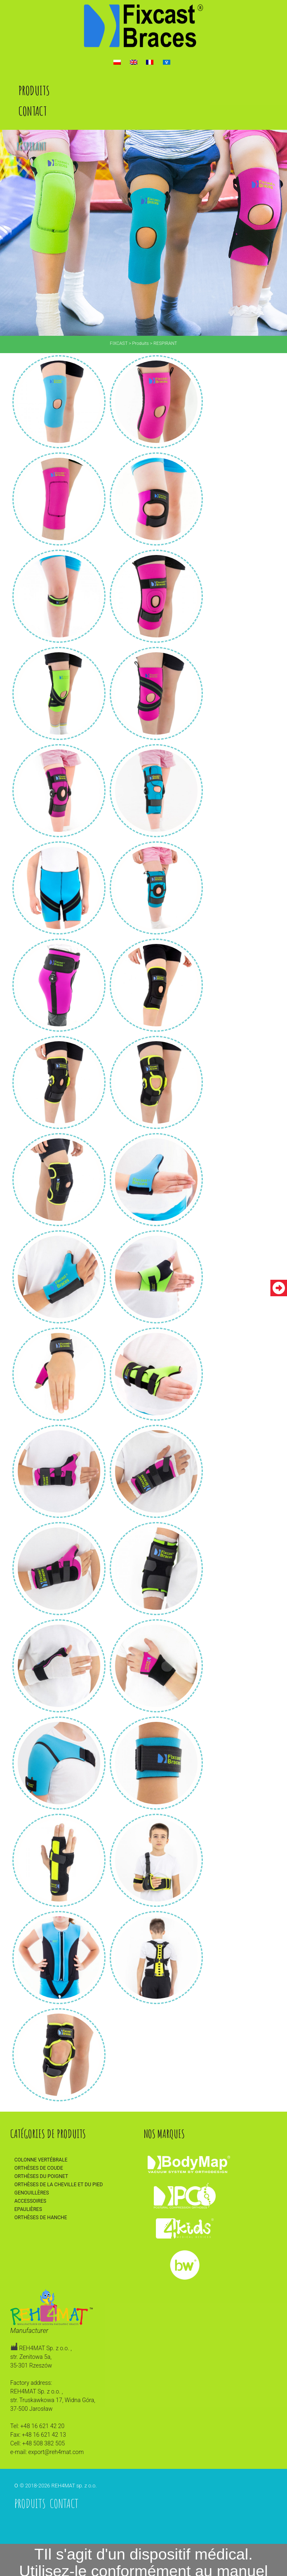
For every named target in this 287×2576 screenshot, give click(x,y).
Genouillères (31, 2193)
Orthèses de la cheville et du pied (58, 2184)
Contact (33, 111)
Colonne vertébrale (41, 2160)
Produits (34, 90)
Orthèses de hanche (40, 2217)
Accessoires (30, 2201)
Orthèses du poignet (41, 2176)
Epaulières (28, 2209)
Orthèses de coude (38, 2168)
